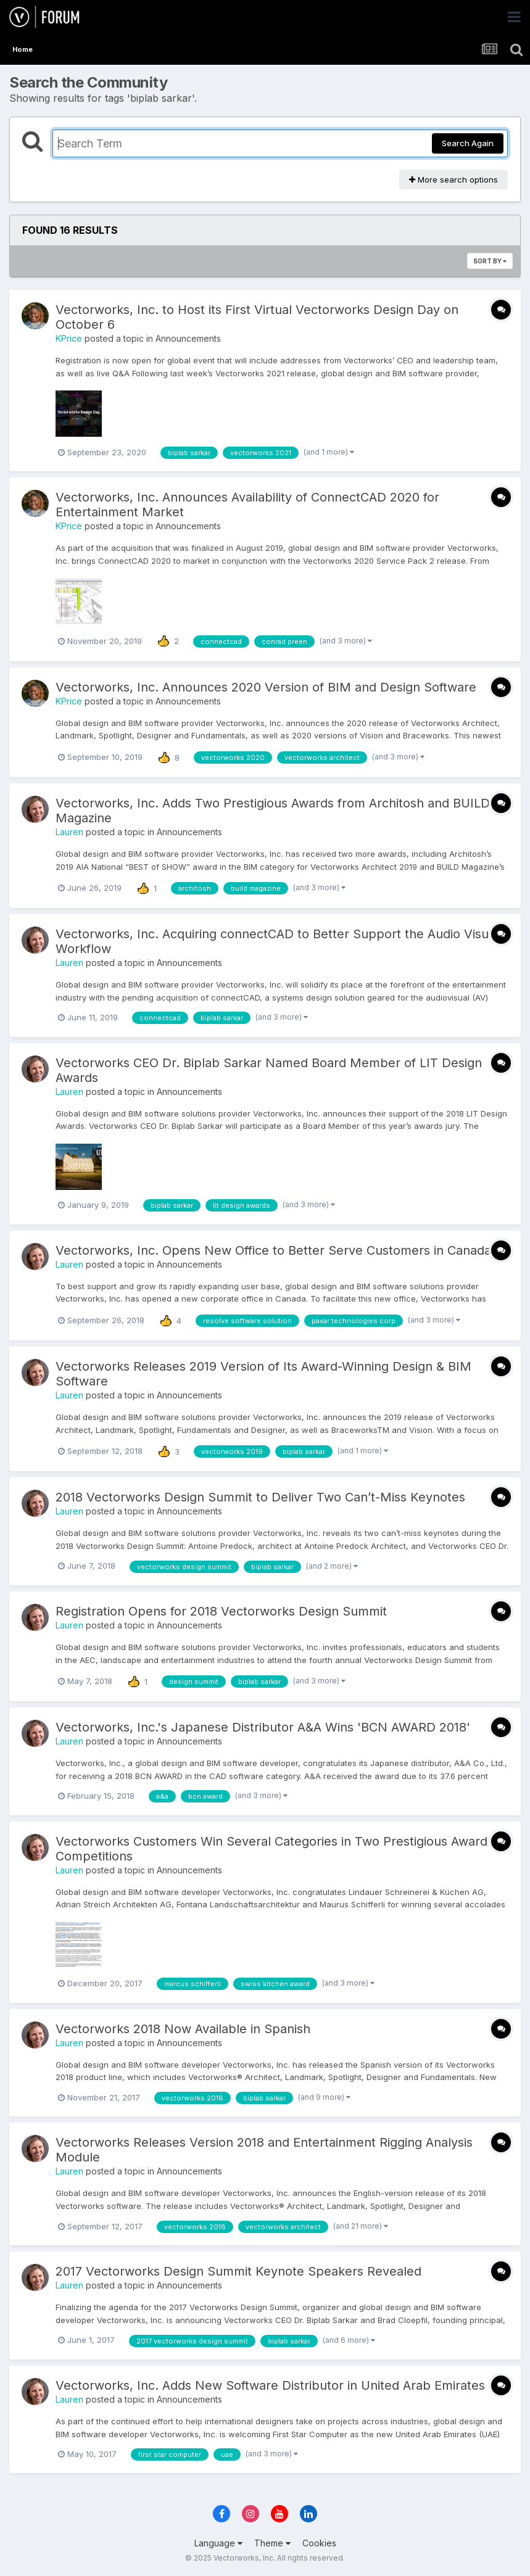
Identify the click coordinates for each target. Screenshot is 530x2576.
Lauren (69, 832)
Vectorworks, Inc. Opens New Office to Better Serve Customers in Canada (273, 1250)
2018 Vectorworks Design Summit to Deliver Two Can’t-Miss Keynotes (260, 1497)
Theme (272, 2543)
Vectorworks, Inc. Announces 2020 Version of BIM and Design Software (266, 687)
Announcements (188, 338)
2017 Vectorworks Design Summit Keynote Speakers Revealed (238, 2271)
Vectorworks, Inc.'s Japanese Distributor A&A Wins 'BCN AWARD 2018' (263, 1727)
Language (218, 2543)
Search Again (468, 143)
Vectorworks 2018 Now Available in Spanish (183, 2028)
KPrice (69, 338)
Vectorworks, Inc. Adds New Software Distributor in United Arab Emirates (270, 2385)
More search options (453, 179)
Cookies (319, 2543)
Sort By (490, 261)
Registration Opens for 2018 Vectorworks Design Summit (221, 1611)
